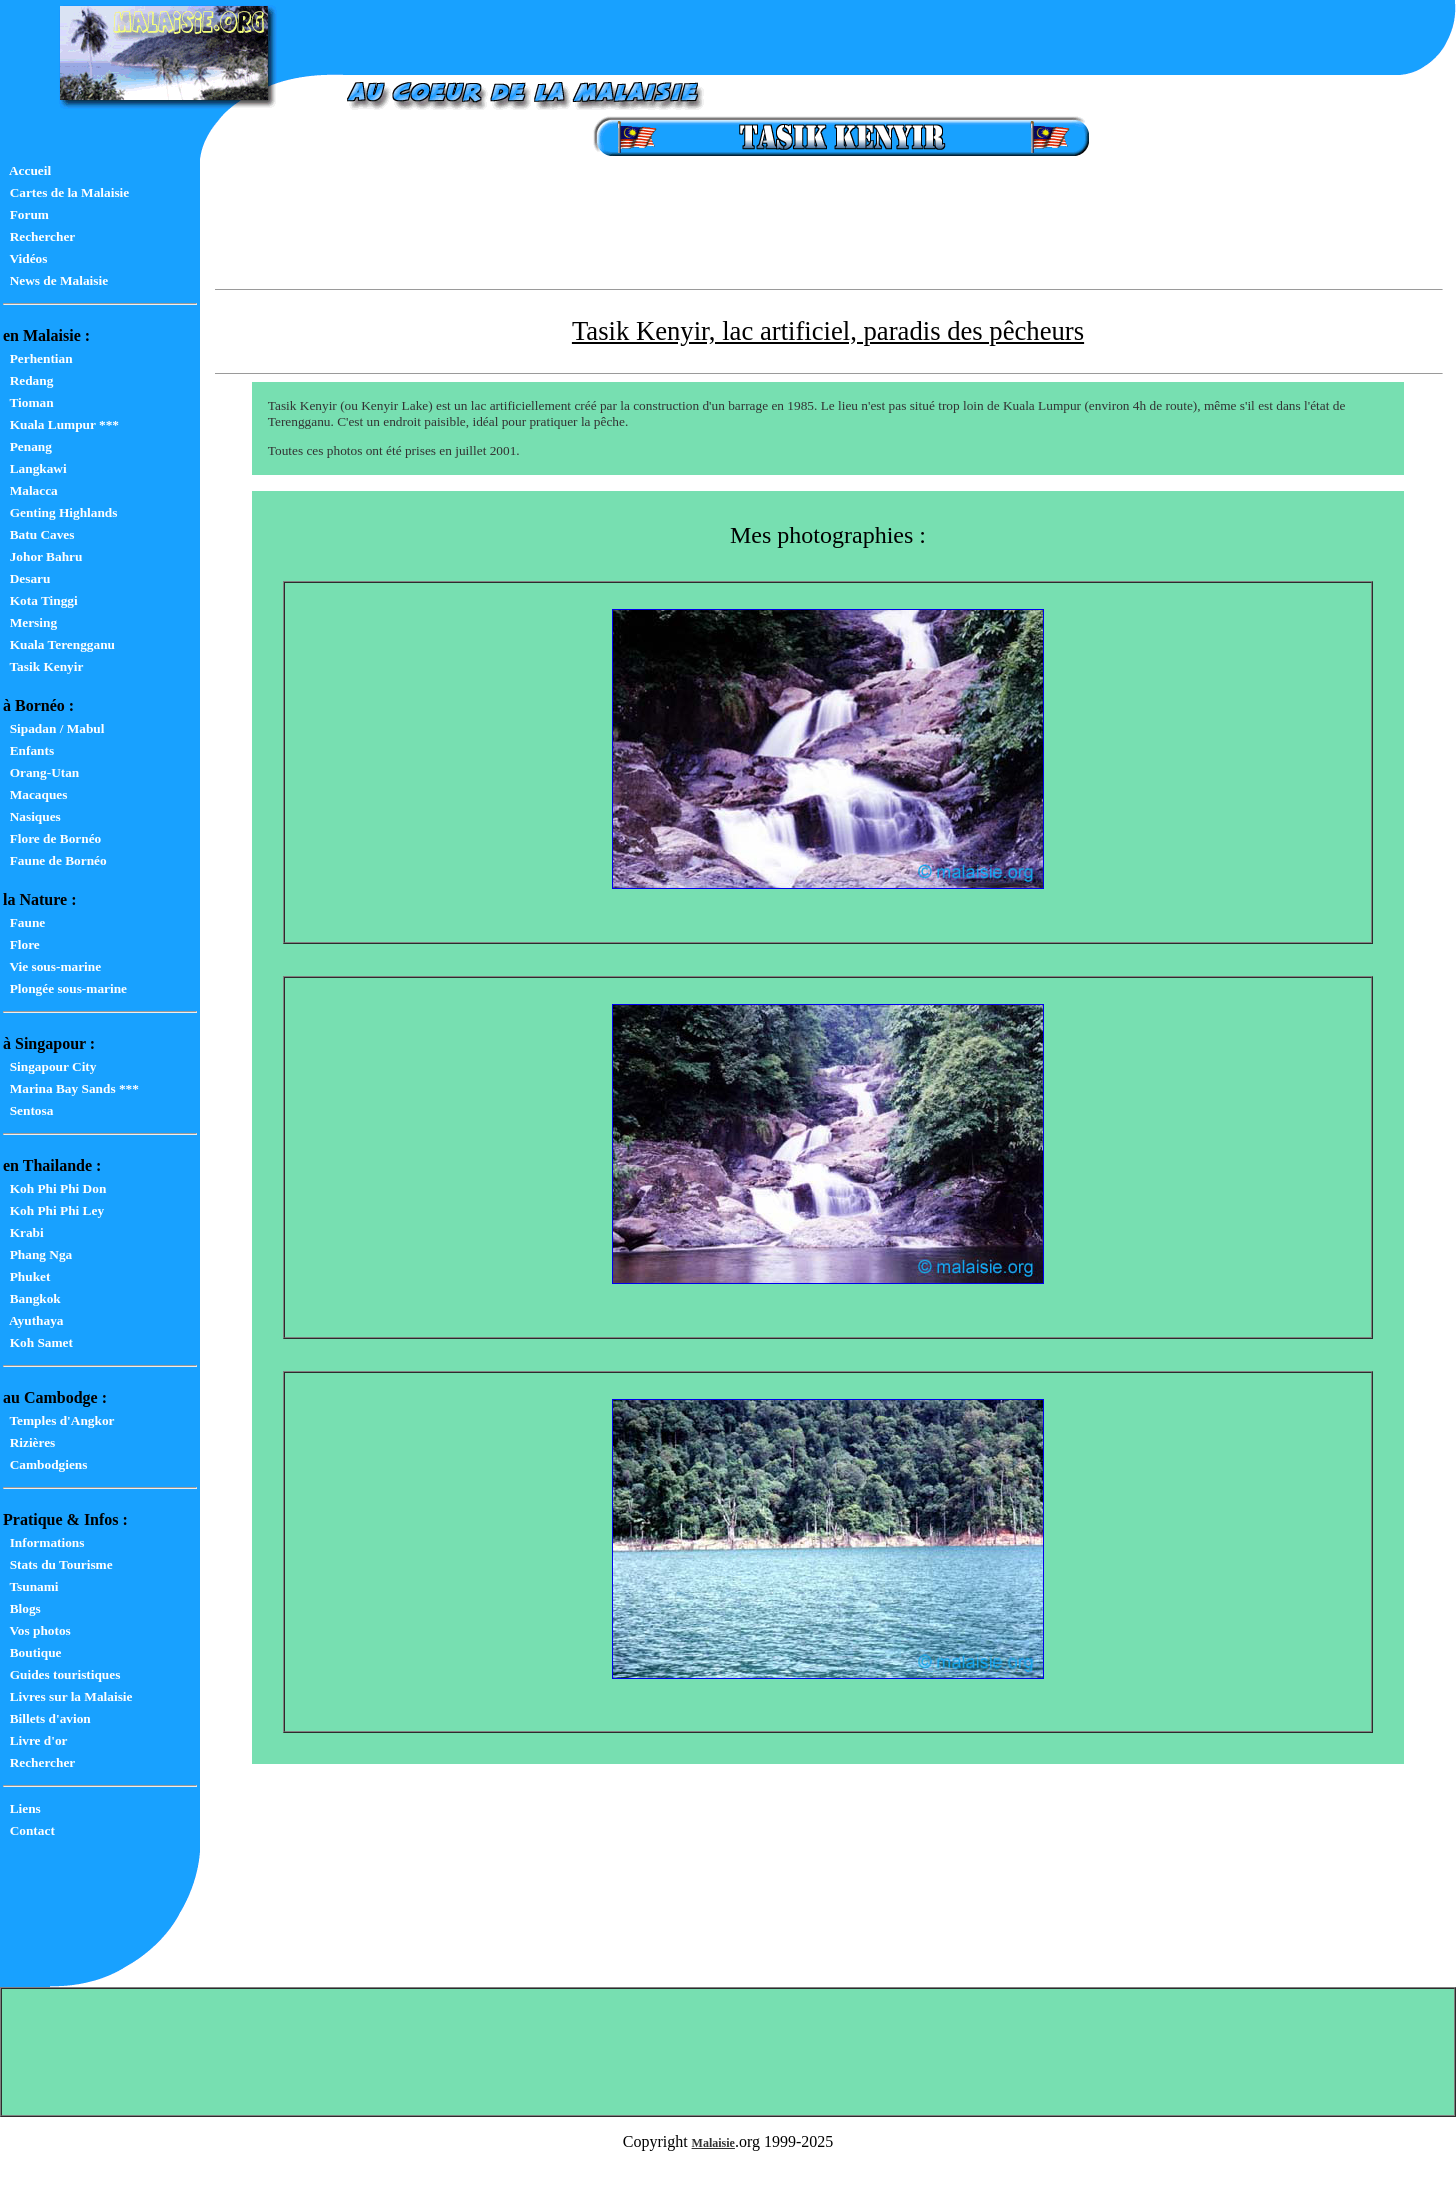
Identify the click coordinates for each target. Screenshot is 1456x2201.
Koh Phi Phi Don (54, 1188)
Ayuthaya (33, 1320)
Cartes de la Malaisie (66, 192)
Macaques (35, 794)
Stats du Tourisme (58, 1564)
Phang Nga (37, 1254)
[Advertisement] (828, 236)
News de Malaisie (55, 280)
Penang (27, 446)
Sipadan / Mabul (53, 728)
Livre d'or (35, 1740)
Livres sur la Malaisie (67, 1696)
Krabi (23, 1232)
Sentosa (28, 1110)
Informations (43, 1542)
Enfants (28, 750)
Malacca (30, 490)
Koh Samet (38, 1342)
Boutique (32, 1652)
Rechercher (39, 236)
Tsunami (31, 1586)
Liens (22, 1808)
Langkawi (35, 468)
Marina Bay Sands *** (71, 1088)
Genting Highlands (60, 512)
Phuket (26, 1276)
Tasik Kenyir (43, 666)
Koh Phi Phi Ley (53, 1210)
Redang (28, 380)
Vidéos (25, 258)
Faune (24, 922)
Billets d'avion (47, 1718)
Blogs (22, 1608)
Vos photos (37, 1630)
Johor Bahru (42, 556)
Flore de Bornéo (52, 838)
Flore (21, 944)
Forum (26, 214)
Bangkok (32, 1298)
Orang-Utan (41, 772)
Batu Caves (38, 534)
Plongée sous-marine (65, 988)
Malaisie (713, 2143)
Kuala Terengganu (59, 644)
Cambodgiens (45, 1464)
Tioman (28, 402)
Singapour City (49, 1066)
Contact (29, 1830)
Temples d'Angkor (58, 1420)
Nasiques (32, 816)
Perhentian (38, 358)
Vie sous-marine (52, 966)
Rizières (29, 1442)
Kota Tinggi (40, 600)
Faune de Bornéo (55, 860)
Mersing (30, 622)
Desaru (26, 578)
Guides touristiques (61, 1674)
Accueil (27, 170)
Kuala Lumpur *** (61, 424)
